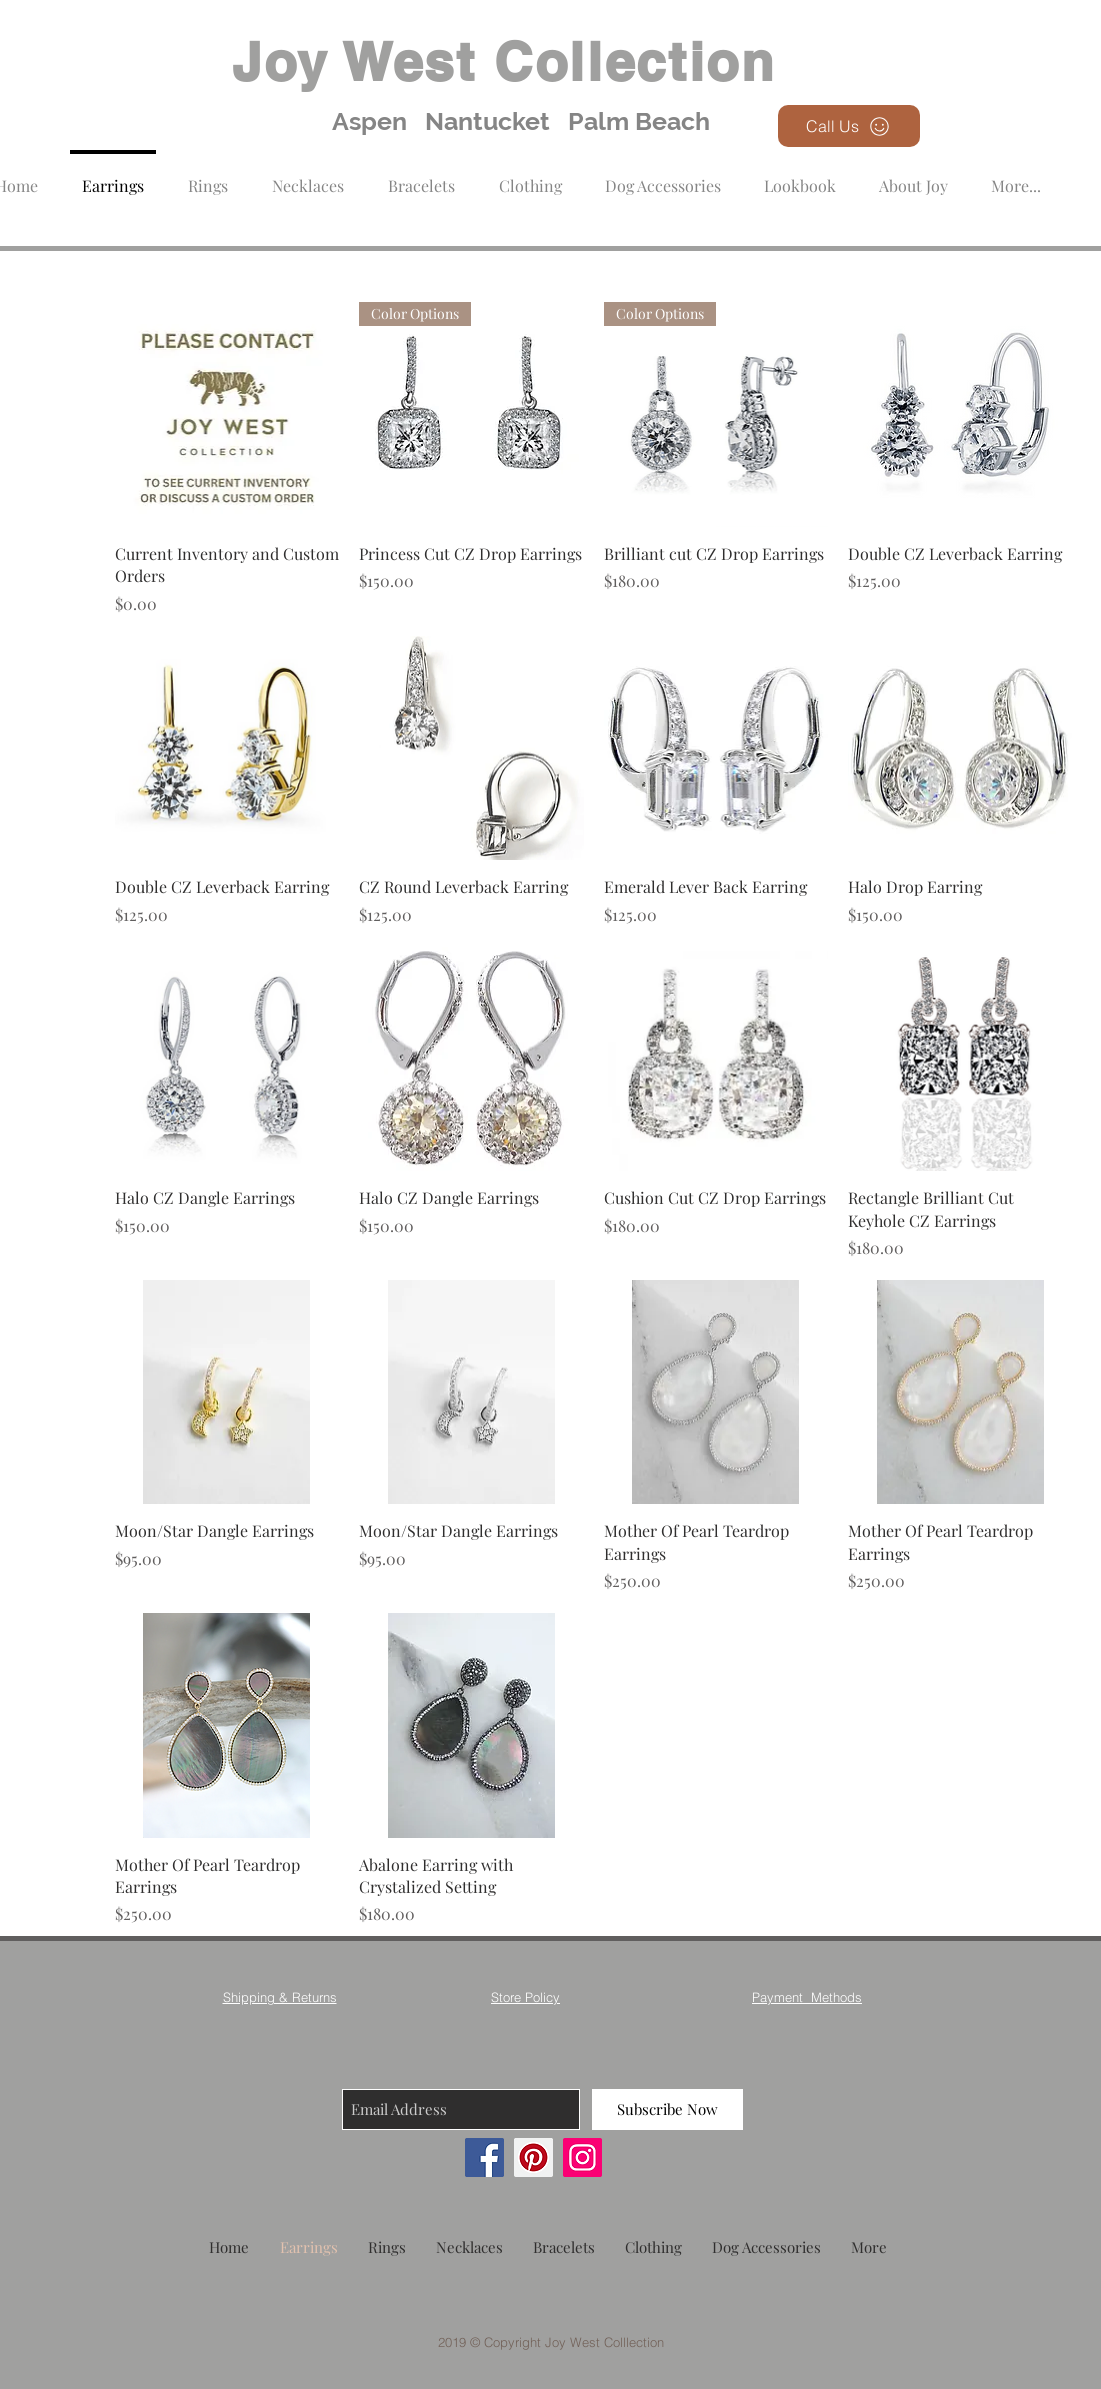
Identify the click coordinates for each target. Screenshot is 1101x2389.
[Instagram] (582, 2157)
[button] (530, 176)
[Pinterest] (533, 2157)
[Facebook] (484, 2157)
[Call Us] (849, 126)
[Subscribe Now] (667, 2109)
